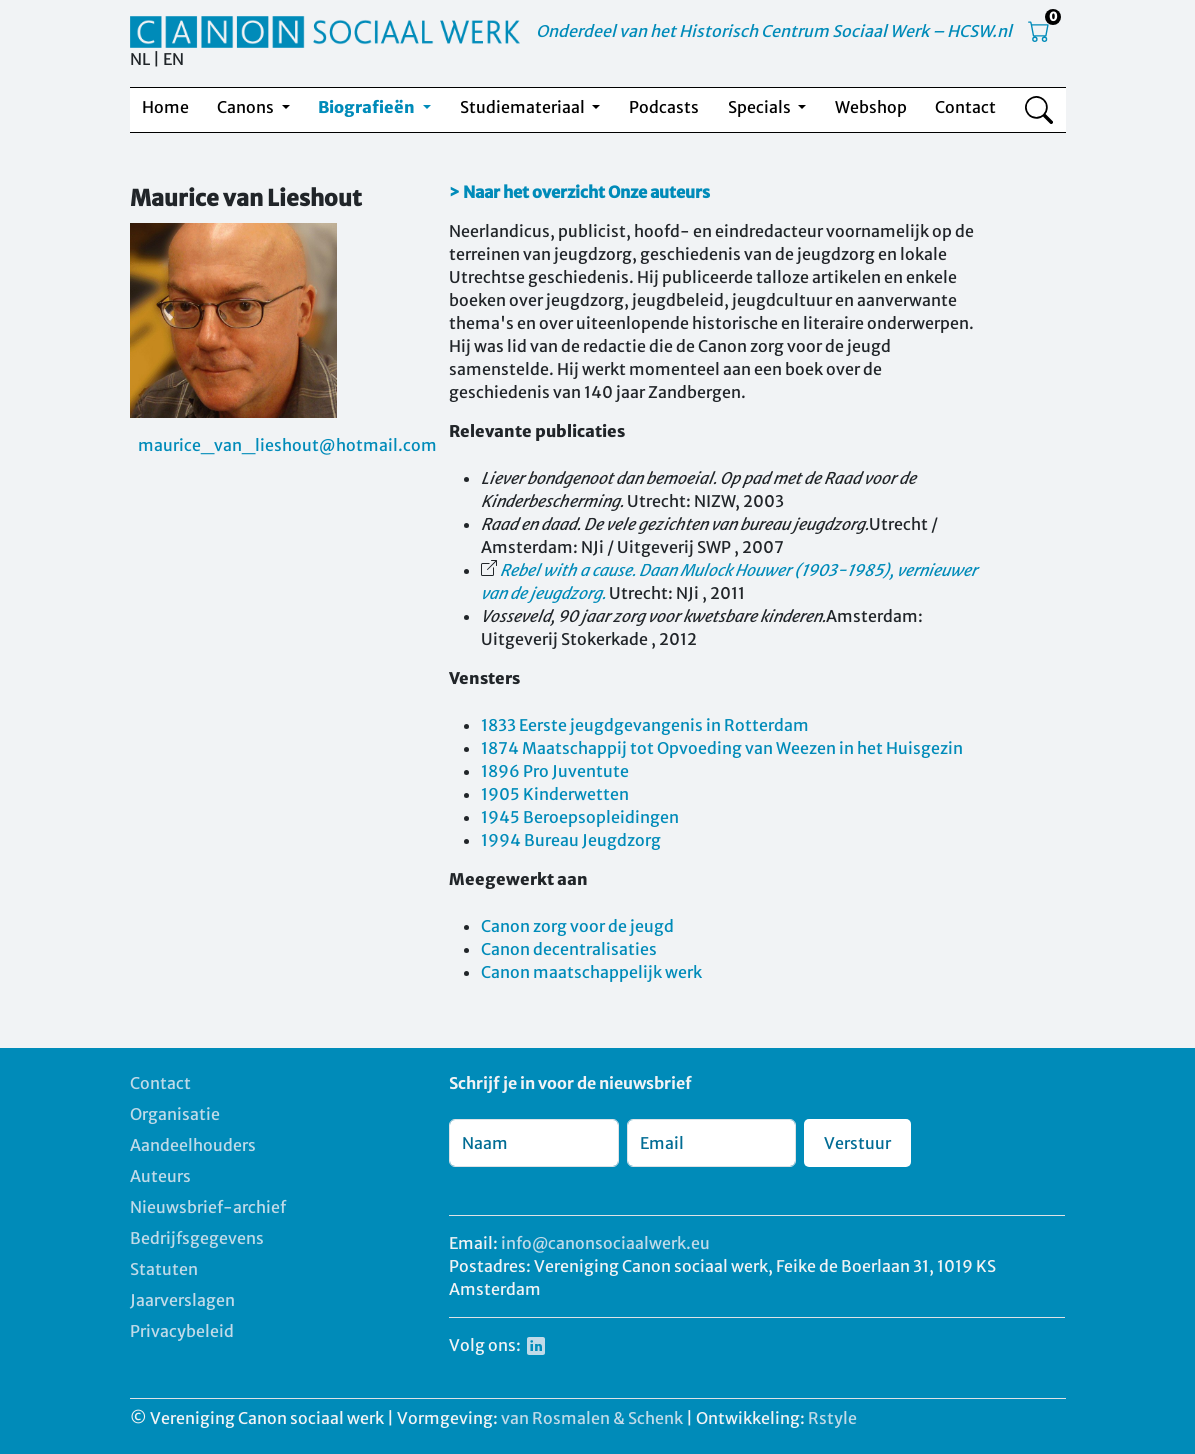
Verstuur (857, 1143)
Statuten (164, 1269)
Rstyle (832, 1418)
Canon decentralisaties (569, 949)
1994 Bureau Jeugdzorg (571, 840)
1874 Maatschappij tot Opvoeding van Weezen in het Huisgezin (722, 748)
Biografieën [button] (368, 107)
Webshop (871, 107)
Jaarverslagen (182, 1300)
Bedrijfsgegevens (197, 1238)
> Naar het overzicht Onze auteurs (579, 192)
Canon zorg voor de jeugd (577, 926)
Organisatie (175, 1114)
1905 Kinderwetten (555, 794)
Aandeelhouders (193, 1145)
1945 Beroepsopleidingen (580, 817)
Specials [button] (761, 107)
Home (165, 107)
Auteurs (160, 1176)
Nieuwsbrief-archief (208, 1207)
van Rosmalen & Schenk (592, 1418)
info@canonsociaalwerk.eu (605, 1243)
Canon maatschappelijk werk (591, 972)
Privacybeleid (182, 1331)
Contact (965, 107)
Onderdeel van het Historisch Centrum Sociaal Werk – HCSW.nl (774, 31)
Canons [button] (247, 107)
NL (140, 59)
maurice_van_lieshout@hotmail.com (287, 445)
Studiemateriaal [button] (524, 107)
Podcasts (664, 107)
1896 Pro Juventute (555, 771)
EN (173, 59)
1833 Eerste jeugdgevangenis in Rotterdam (645, 725)
